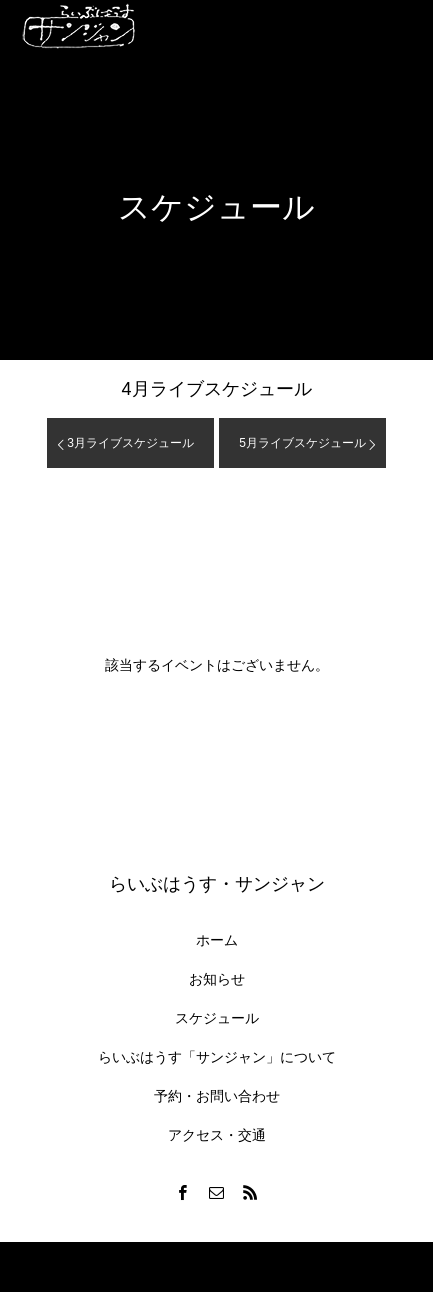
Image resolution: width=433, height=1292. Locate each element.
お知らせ (217, 979)
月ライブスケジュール (216, 389)
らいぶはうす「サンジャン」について (217, 1057)
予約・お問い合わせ (217, 1096)
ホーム (217, 940)
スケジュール (217, 1018)
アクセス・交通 (217, 1135)
